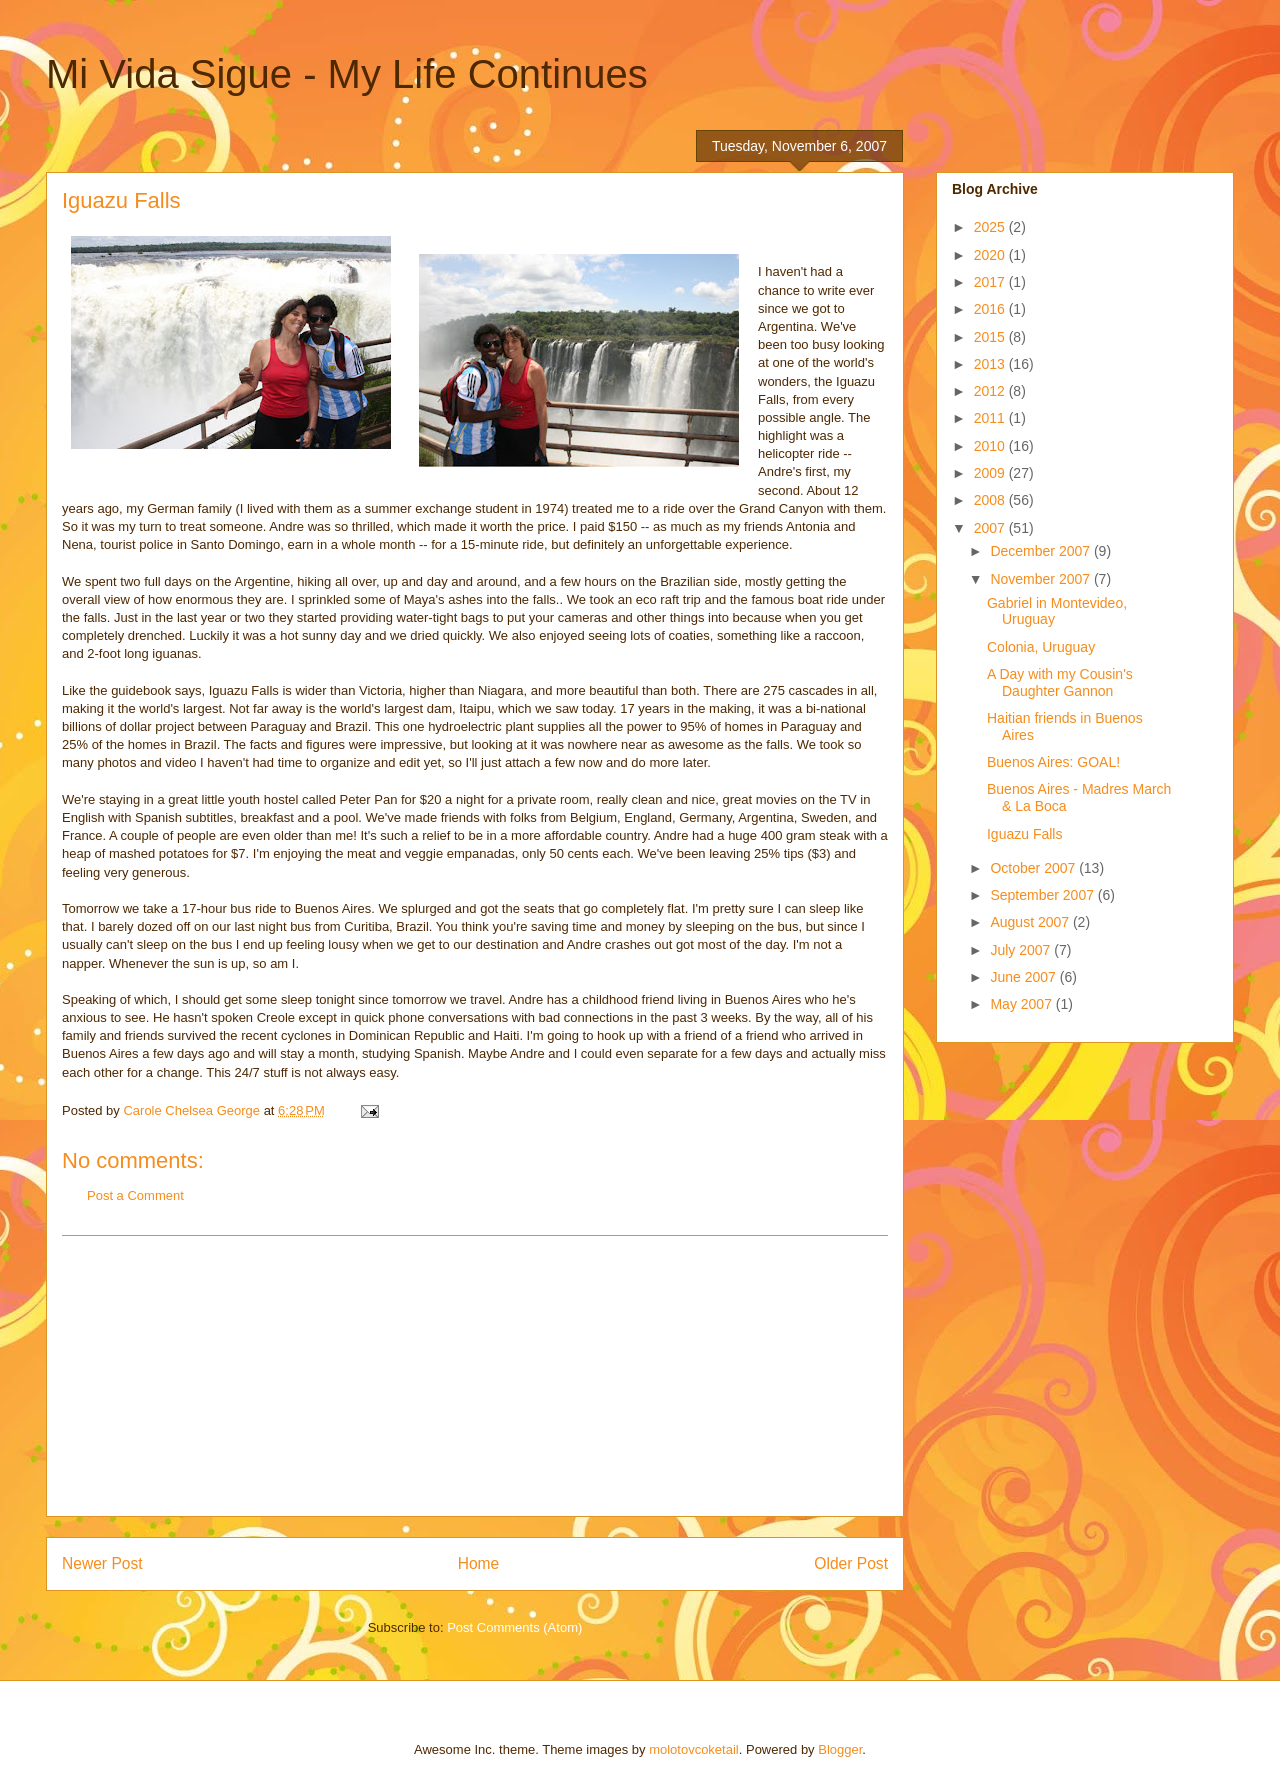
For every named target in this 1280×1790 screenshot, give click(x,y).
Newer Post (102, 1563)
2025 (991, 227)
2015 (991, 337)
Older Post (851, 1563)
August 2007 (1031, 922)
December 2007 (1042, 551)
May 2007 (1022, 1004)
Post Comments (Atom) (514, 1627)
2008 (991, 500)
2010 (991, 446)
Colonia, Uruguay (1041, 647)
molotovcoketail (694, 1749)
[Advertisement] (475, 1376)
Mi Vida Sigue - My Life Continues (347, 74)
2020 (991, 255)
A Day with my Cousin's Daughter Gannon (1060, 682)
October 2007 (1034, 868)
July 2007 (1022, 950)
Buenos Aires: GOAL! (1053, 762)
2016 (991, 309)
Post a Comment (135, 1195)
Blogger (840, 1749)
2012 (991, 391)
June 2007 (1024, 977)
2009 (991, 473)
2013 (991, 364)
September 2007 (1043, 895)
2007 (991, 528)
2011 (991, 418)
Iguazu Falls (1024, 834)
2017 (991, 282)
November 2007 (1042, 579)
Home (479, 1563)
